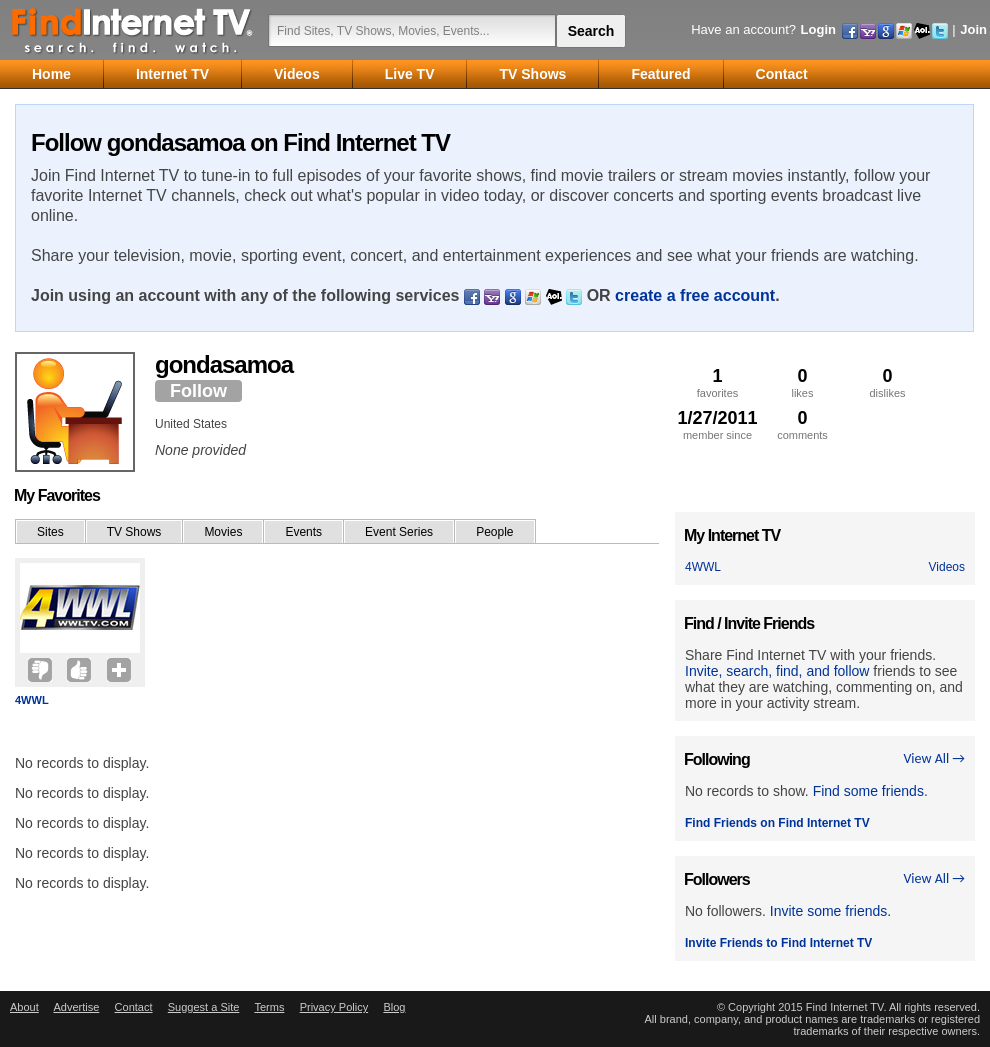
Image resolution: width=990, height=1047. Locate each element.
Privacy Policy (334, 1007)
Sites (50, 532)
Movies (223, 532)
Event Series (399, 532)
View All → (934, 758)
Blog (394, 1007)
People (494, 532)
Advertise (76, 1007)
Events (303, 532)
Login (818, 29)
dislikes (887, 382)
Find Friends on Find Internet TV (777, 823)
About (24, 1007)
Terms (269, 1007)
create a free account (695, 295)
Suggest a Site (204, 1007)
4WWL (32, 700)
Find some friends (868, 791)
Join (973, 29)
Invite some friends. (830, 911)
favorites (717, 382)
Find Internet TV (133, 30)
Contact (134, 1007)
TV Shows (134, 532)
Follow (198, 391)
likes (802, 382)
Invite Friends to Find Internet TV (778, 943)
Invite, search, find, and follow (777, 671)
